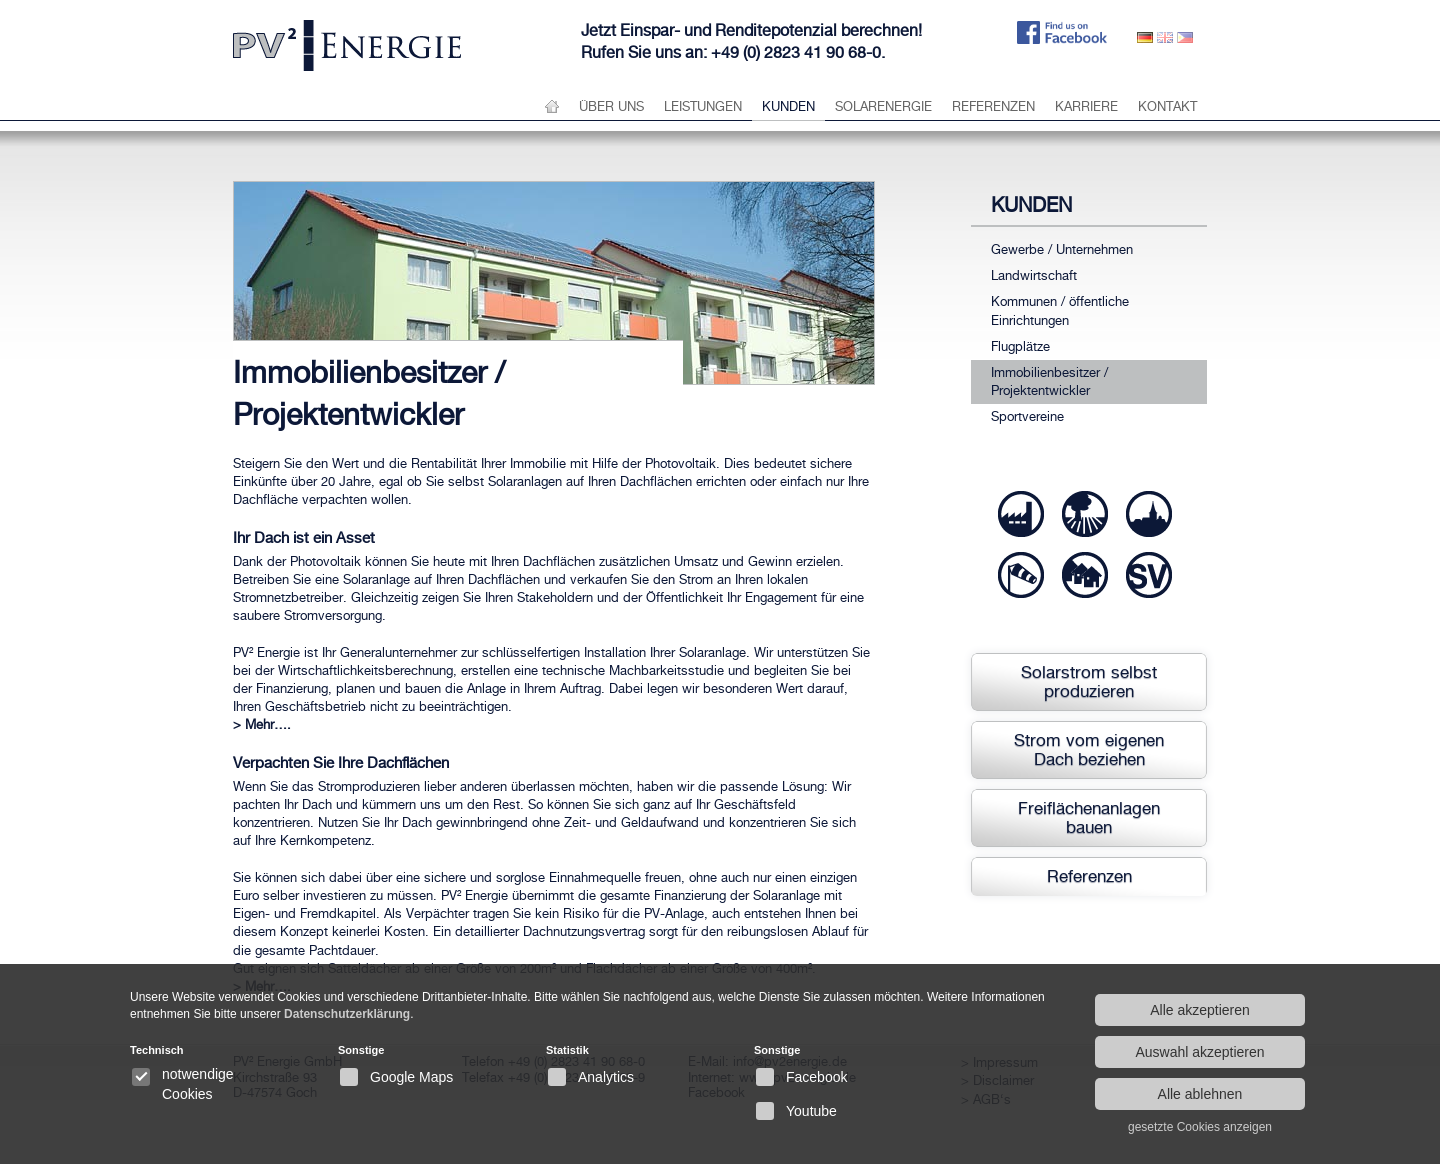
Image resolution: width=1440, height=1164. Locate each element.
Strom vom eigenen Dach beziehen (1089, 749)
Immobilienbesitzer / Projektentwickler (1049, 381)
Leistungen (703, 106)
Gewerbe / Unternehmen (1062, 249)
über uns (611, 106)
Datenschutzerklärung (347, 1014)
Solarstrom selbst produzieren (1089, 681)
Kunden (788, 106)
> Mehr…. (262, 724)
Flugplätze (1020, 346)
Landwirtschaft (1034, 275)
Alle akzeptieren (1200, 1010)
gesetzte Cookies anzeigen (1200, 1127)
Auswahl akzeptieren (1199, 1052)
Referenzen (993, 106)
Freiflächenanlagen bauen (1089, 817)
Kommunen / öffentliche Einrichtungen (1060, 310)
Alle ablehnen (1200, 1094)
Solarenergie (883, 106)
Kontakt (1167, 106)
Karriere (1086, 106)
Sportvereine (1027, 416)
